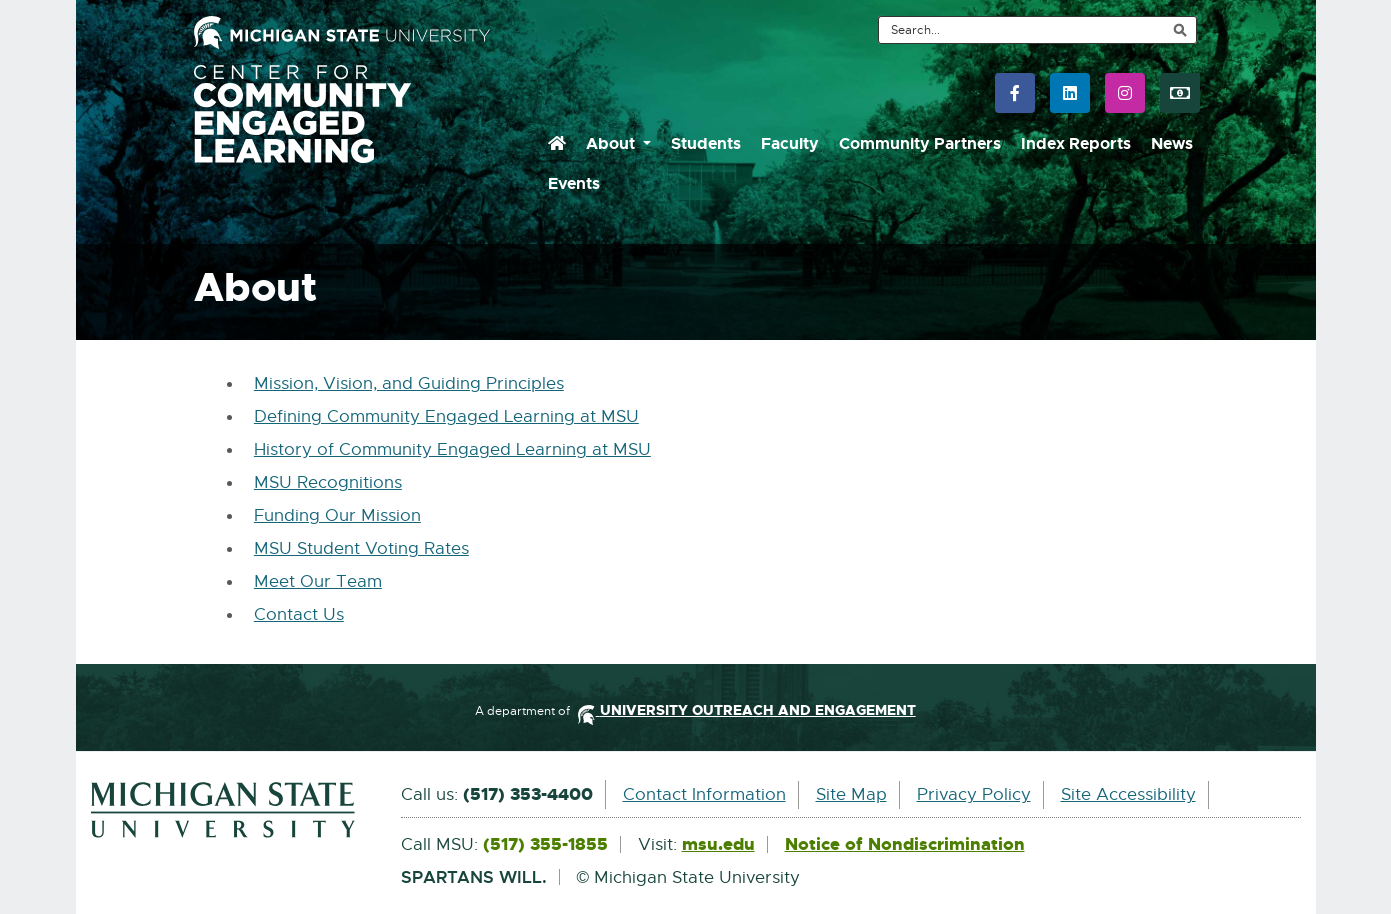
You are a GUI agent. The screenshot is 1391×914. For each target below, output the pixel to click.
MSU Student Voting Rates (361, 548)
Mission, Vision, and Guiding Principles (409, 383)
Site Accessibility (1128, 794)
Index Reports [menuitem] (1076, 143)
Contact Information (704, 794)
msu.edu (718, 845)
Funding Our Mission (337, 515)
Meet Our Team (318, 581)
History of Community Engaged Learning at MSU (452, 449)
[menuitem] (557, 144)
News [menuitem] (1172, 143)
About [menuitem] (612, 143)
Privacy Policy (974, 794)
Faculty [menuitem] (790, 143)
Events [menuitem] (574, 183)
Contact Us (299, 614)
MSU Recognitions (328, 482)
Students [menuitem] (706, 143)
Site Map (851, 794)
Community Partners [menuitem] (920, 143)
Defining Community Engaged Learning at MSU (446, 416)
